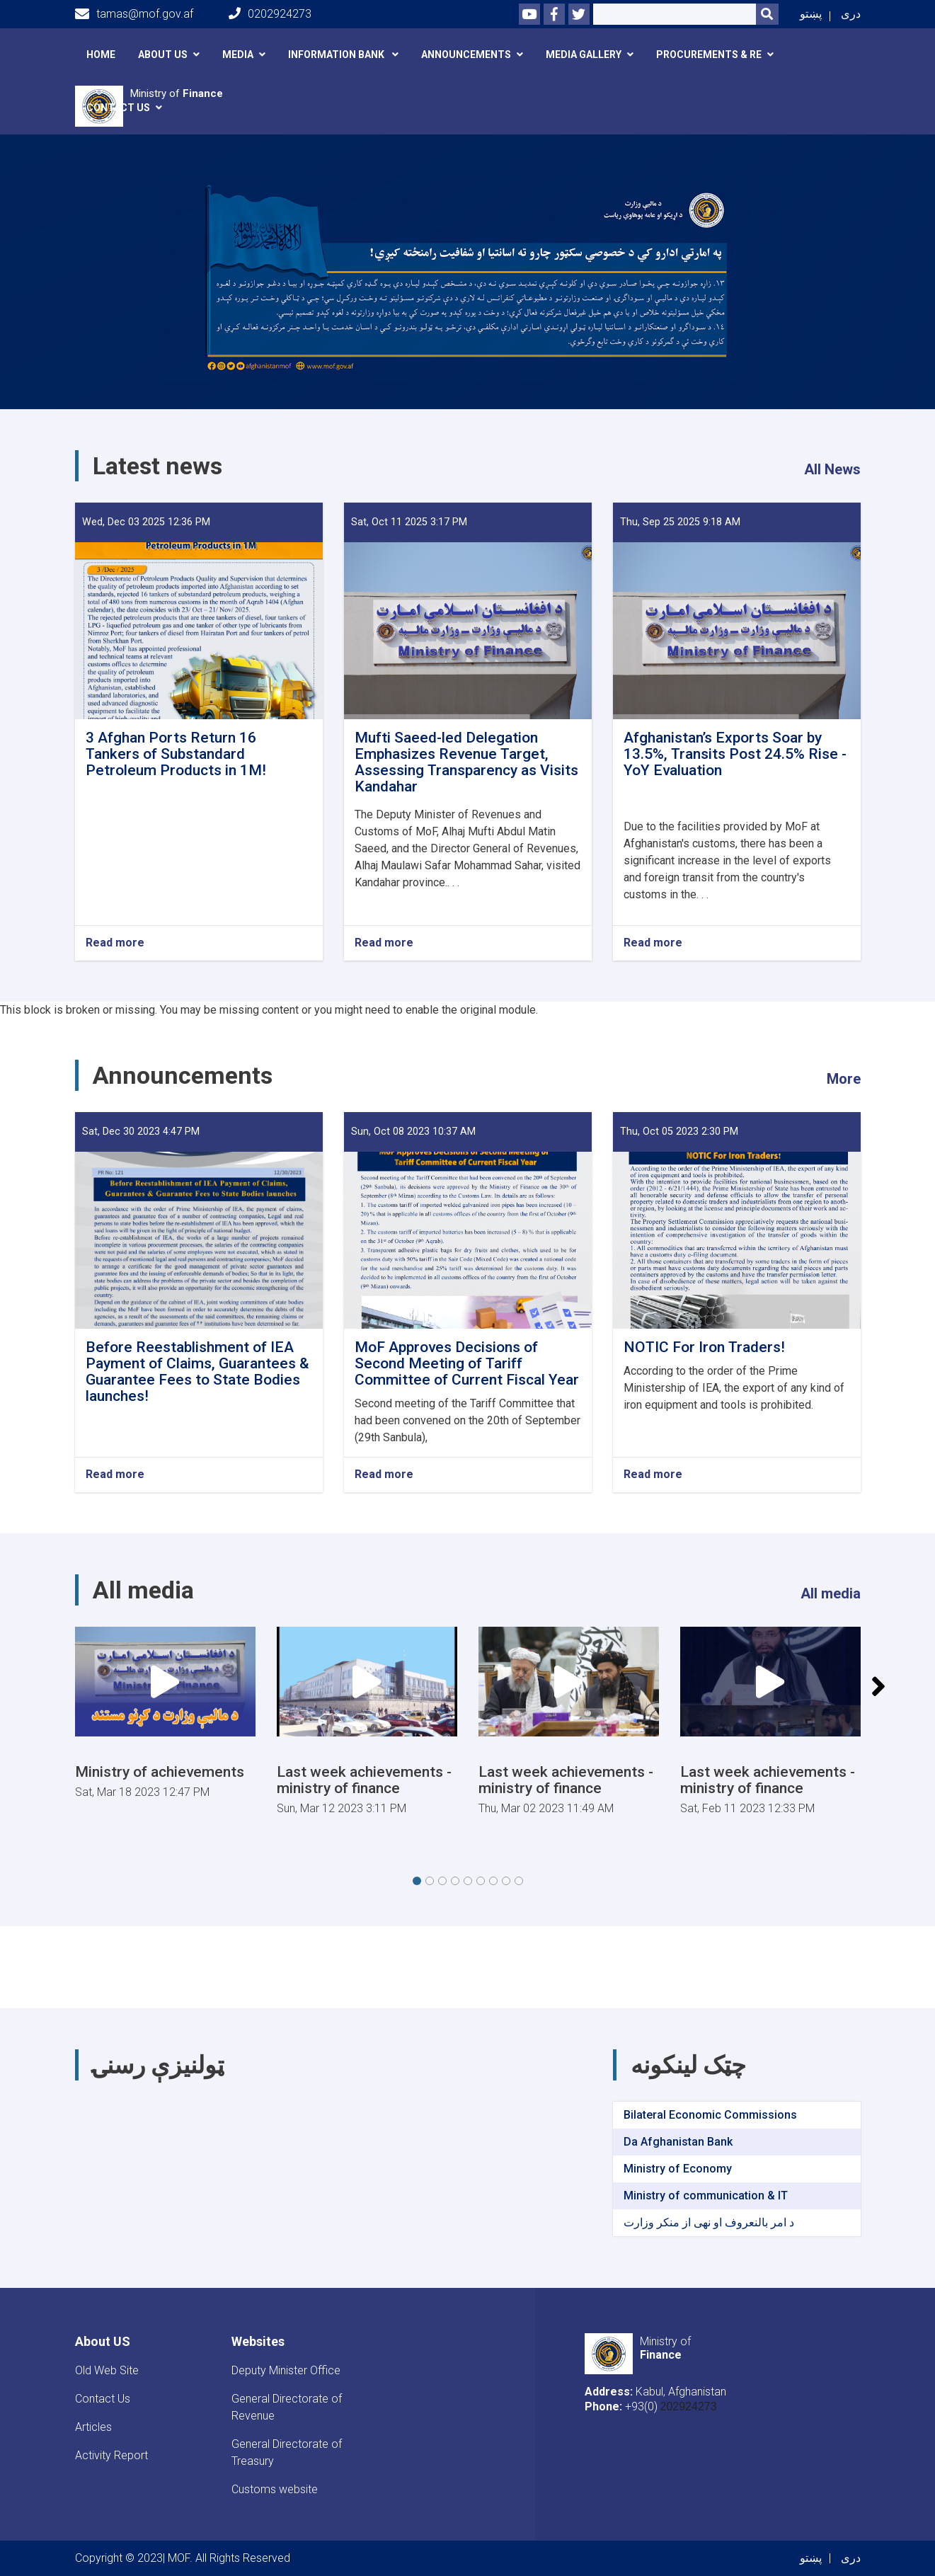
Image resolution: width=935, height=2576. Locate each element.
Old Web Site (107, 2370)
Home (100, 54)
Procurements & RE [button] (709, 54)
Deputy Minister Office (285, 2370)
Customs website (274, 2489)
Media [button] (237, 54)
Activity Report (111, 2455)
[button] (417, 1881)
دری (851, 14)
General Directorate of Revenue (286, 2407)
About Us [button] (163, 54)
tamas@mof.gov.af (134, 14)
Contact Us (102, 2398)
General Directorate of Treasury (286, 2452)
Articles (93, 2427)
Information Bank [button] (337, 54)
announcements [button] (466, 54)
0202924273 (270, 14)
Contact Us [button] (118, 107)
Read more (115, 943)
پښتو (811, 14)
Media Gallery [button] (583, 54)
